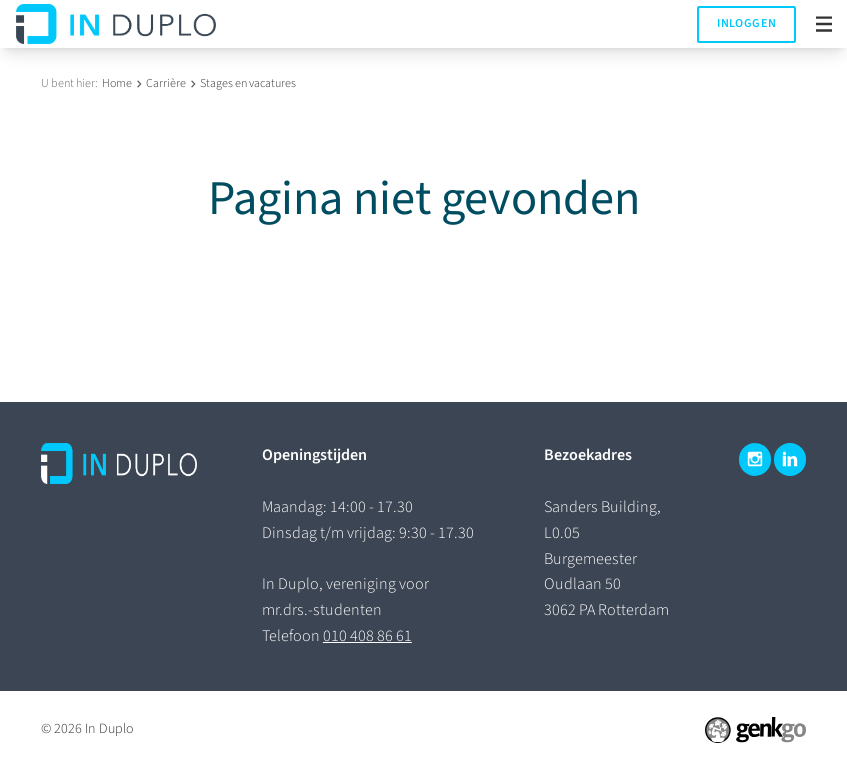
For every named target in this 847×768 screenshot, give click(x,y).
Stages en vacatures (248, 83)
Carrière (166, 83)
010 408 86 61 (367, 636)
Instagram (755, 459)
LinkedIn (790, 459)
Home (117, 83)
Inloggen (746, 23)
